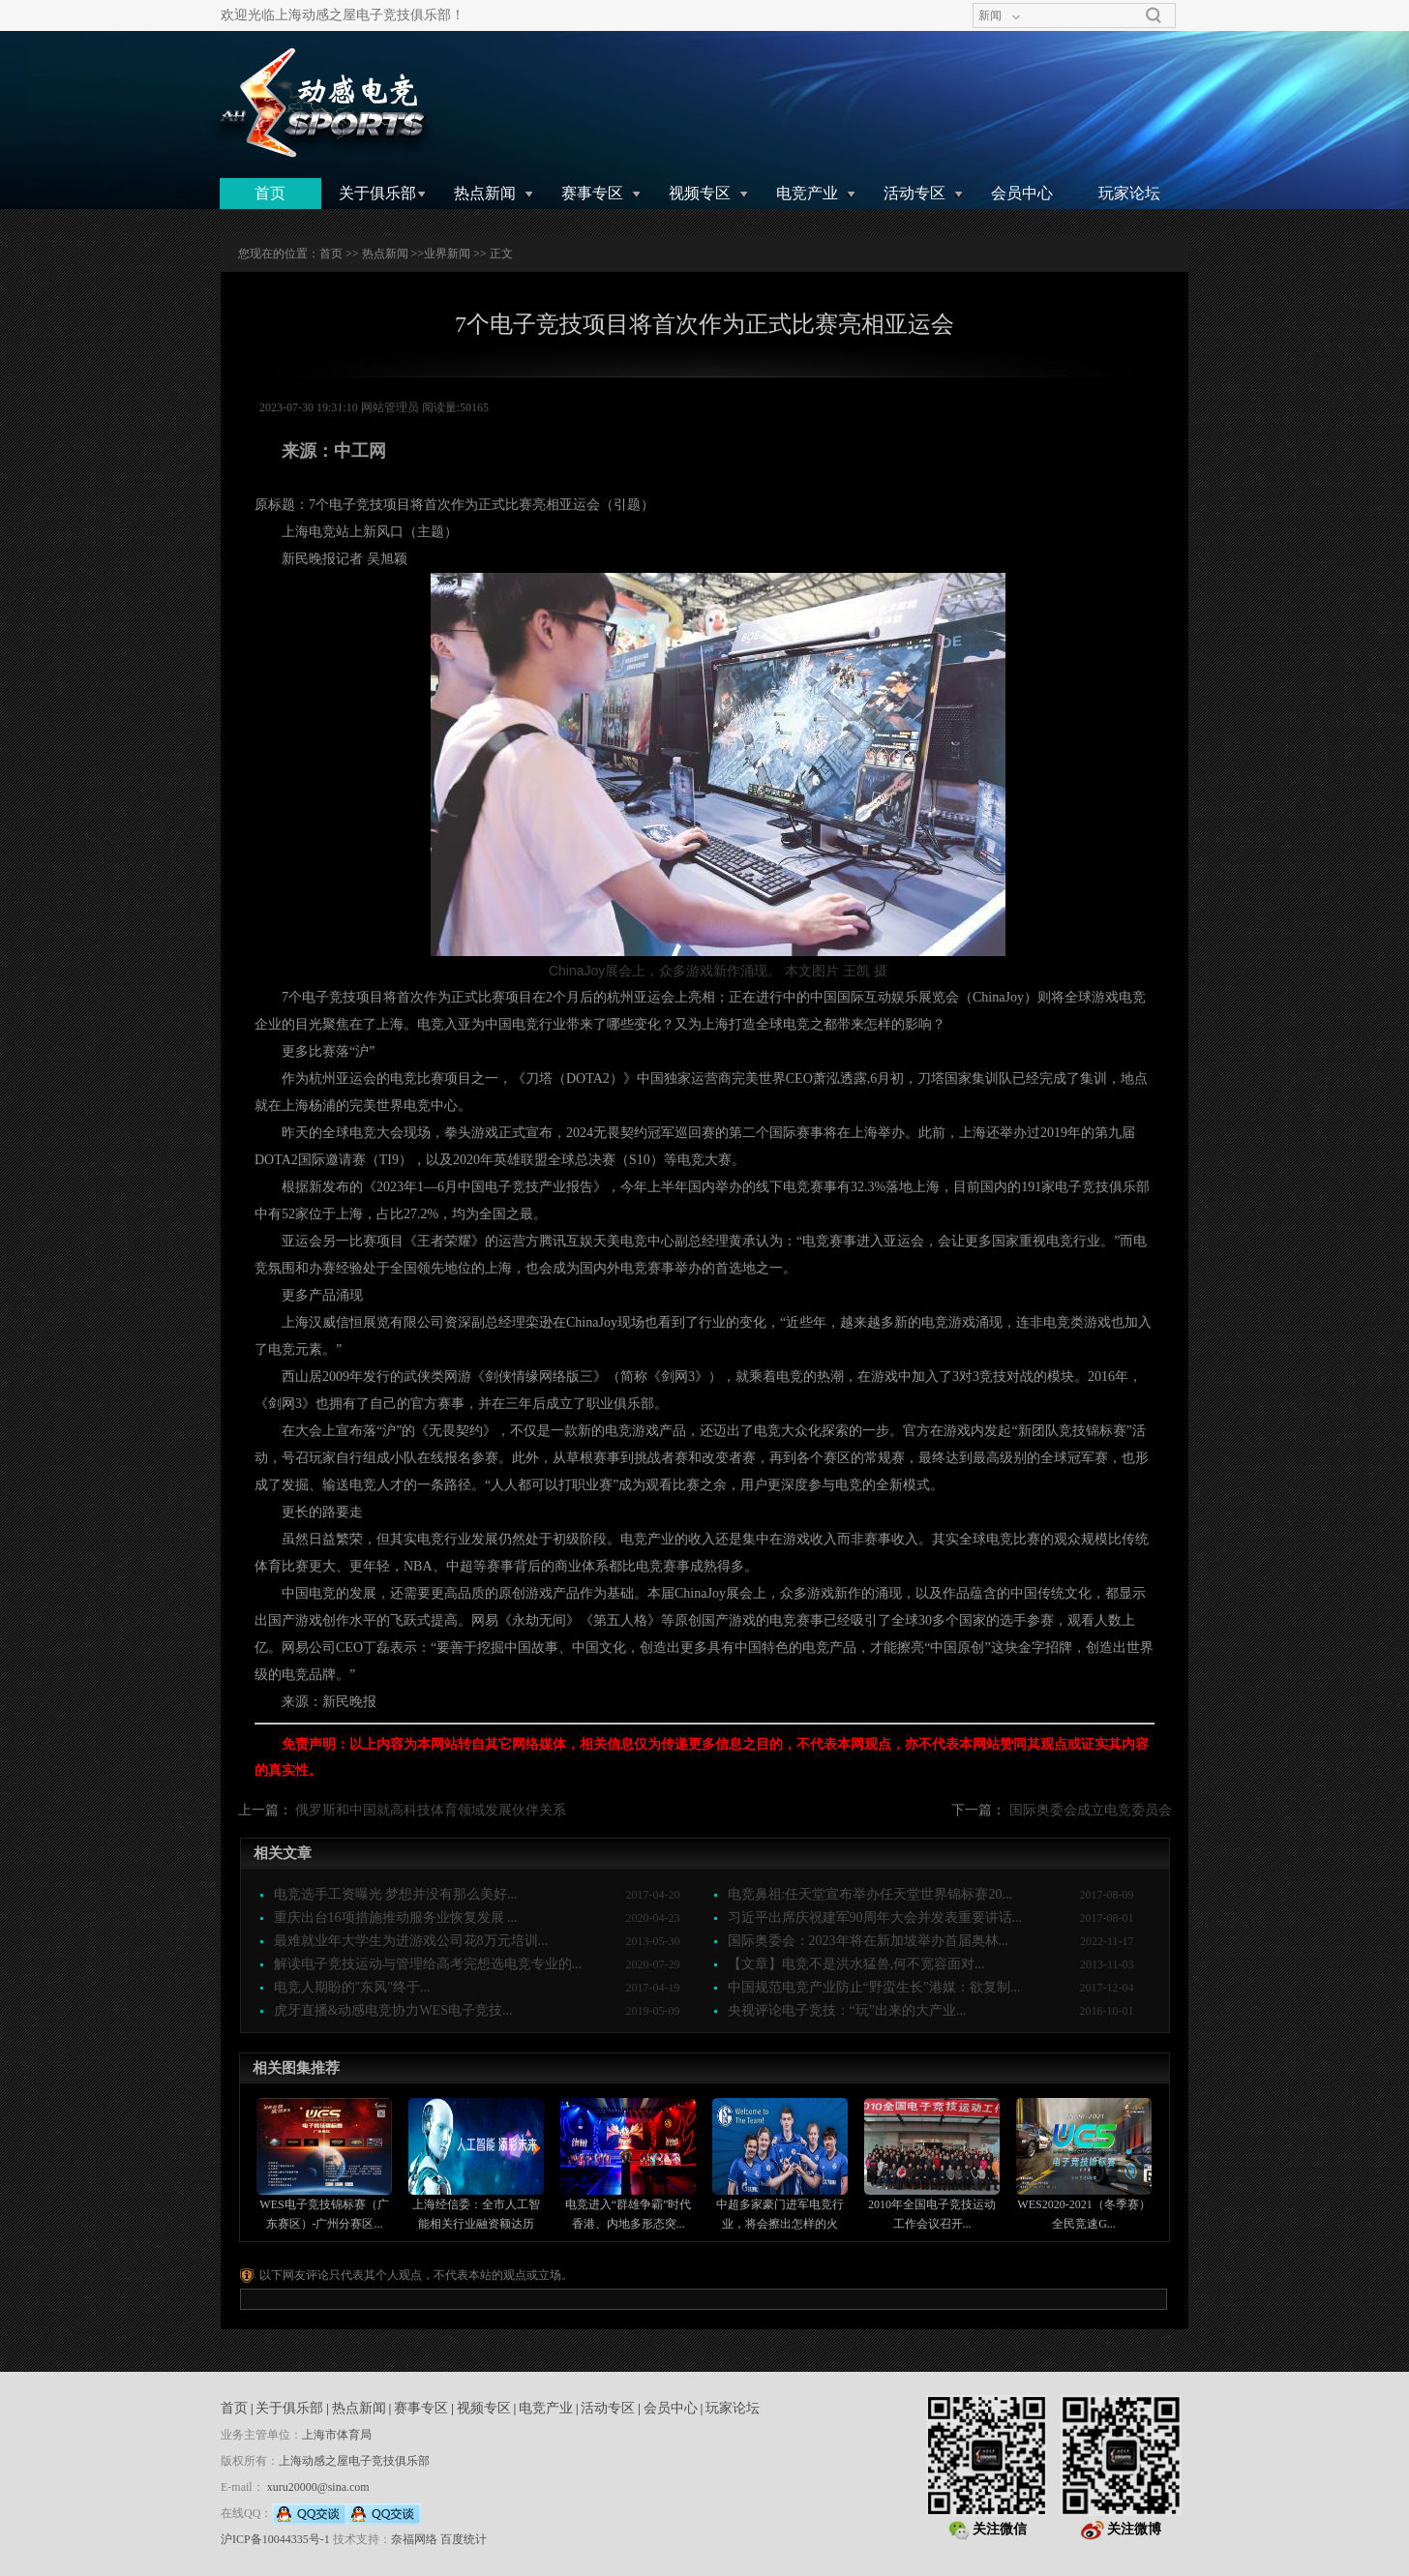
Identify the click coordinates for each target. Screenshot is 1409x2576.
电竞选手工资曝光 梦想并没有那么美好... (396, 1894)
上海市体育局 (337, 2434)
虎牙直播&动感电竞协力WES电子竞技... (393, 2010)
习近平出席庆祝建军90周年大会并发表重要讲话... (875, 1917)
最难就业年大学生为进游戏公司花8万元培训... (411, 1940)
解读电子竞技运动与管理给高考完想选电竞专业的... (428, 1964)
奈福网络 (414, 2539)
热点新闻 (485, 193)
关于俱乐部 (377, 193)
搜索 (1153, 15)
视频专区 (700, 193)
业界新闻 (447, 253)
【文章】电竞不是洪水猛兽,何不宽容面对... (856, 1964)
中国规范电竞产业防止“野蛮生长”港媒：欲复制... (874, 1987)
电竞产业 (807, 193)
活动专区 (914, 193)
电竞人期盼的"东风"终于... (352, 1987)
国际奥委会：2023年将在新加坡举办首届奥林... (868, 1940)
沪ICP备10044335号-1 (275, 2539)
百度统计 (463, 2539)
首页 (270, 193)
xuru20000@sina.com (318, 2487)
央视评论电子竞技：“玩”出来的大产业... (847, 2010)
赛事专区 (592, 193)
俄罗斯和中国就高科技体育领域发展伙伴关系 (430, 1810)
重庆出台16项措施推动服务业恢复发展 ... (396, 1917)
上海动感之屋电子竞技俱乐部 (354, 2461)
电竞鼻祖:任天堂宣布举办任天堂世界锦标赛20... (870, 1894)
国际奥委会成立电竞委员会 (1090, 1810)
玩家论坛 (1129, 193)
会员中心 (1022, 193)
